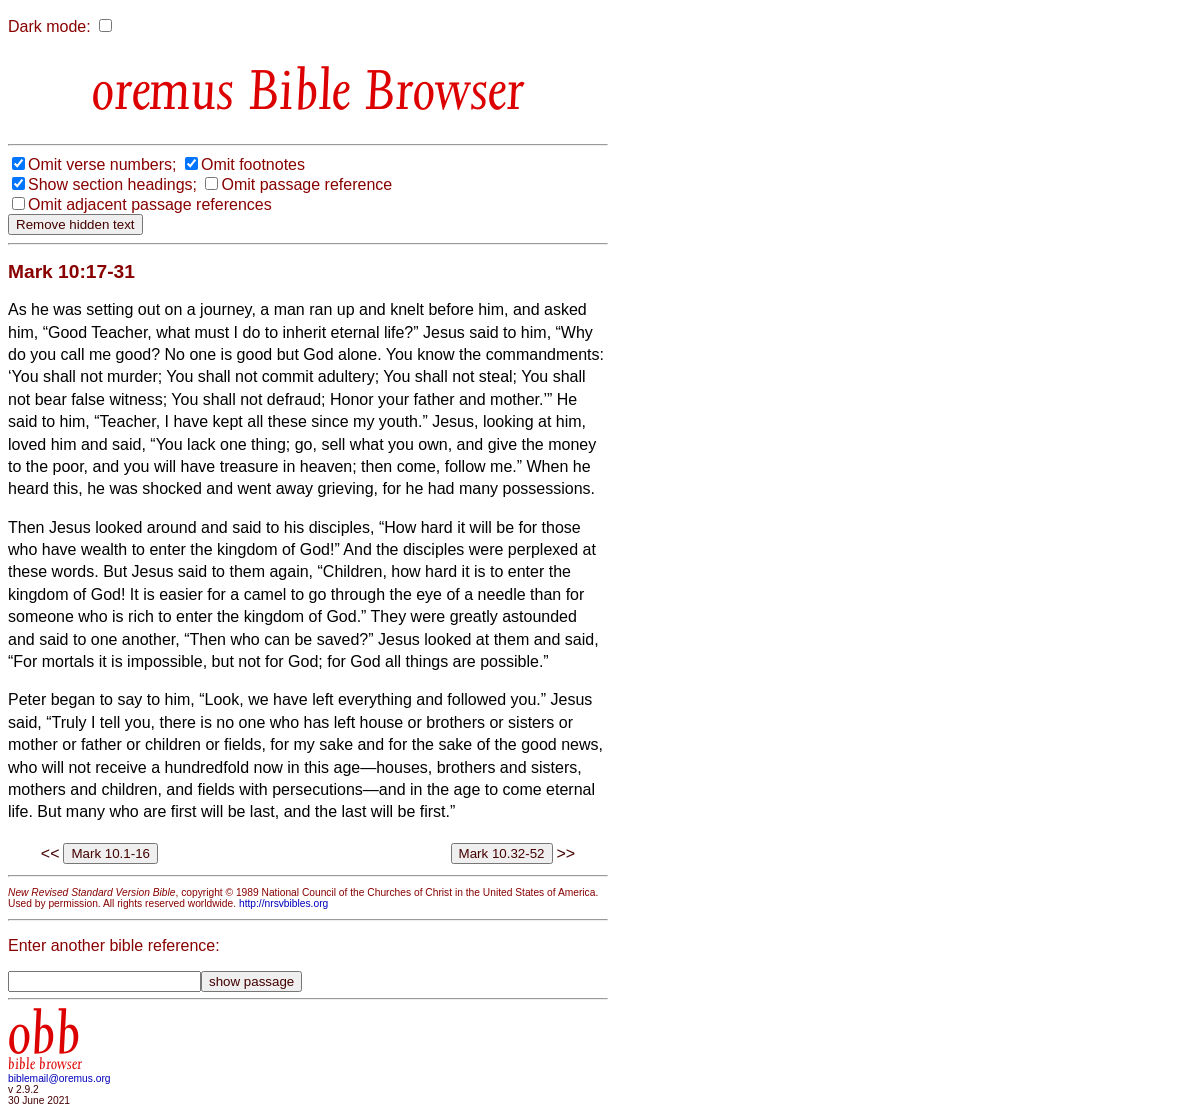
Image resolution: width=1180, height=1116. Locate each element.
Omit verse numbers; (102, 164)
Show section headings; (112, 184)
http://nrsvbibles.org (283, 903)
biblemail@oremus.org (59, 1078)
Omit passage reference (306, 184)
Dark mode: (49, 26)
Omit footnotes (253, 164)
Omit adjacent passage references (150, 204)
